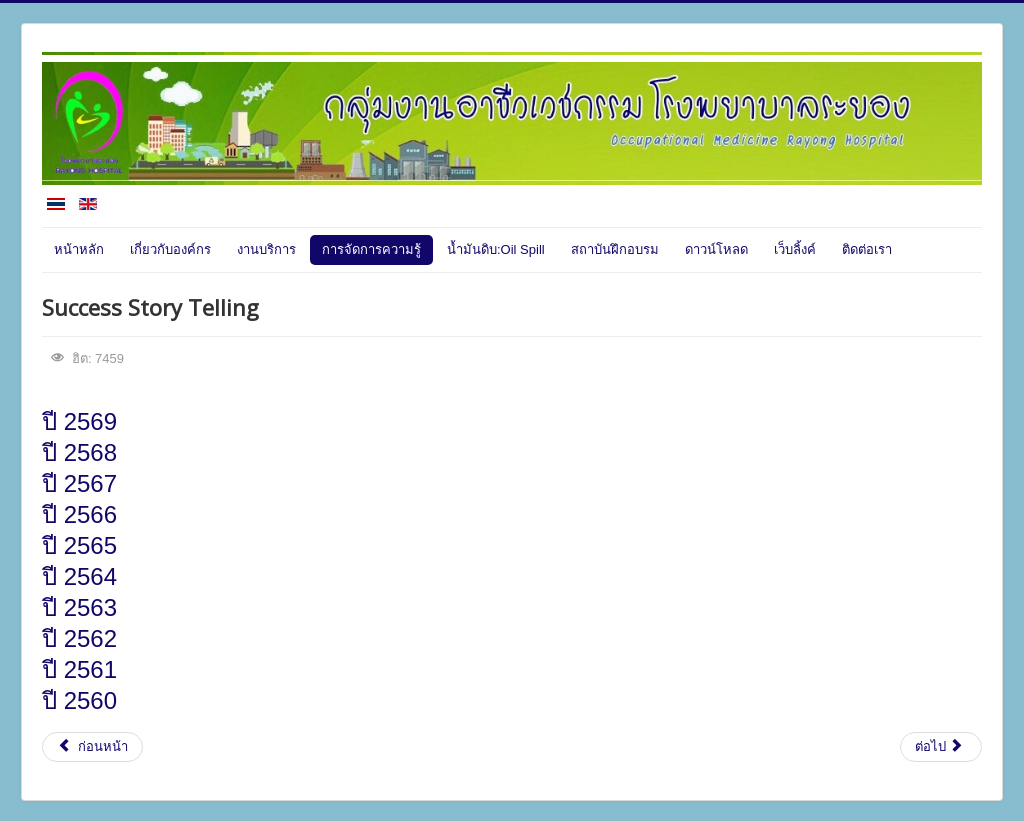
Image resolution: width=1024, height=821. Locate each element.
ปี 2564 (79, 576)
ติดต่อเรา (867, 249)
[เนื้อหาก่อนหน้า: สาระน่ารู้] (92, 747)
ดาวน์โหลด (716, 249)
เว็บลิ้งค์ (795, 249)
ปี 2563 (86, 607)
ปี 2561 (79, 669)
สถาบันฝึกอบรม (615, 249)
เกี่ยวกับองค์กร (170, 249)
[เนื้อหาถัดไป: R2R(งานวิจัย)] (941, 747)
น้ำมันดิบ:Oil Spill (496, 249)
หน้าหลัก (79, 249)
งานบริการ (266, 249)
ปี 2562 (79, 638)
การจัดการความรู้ (371, 249)
